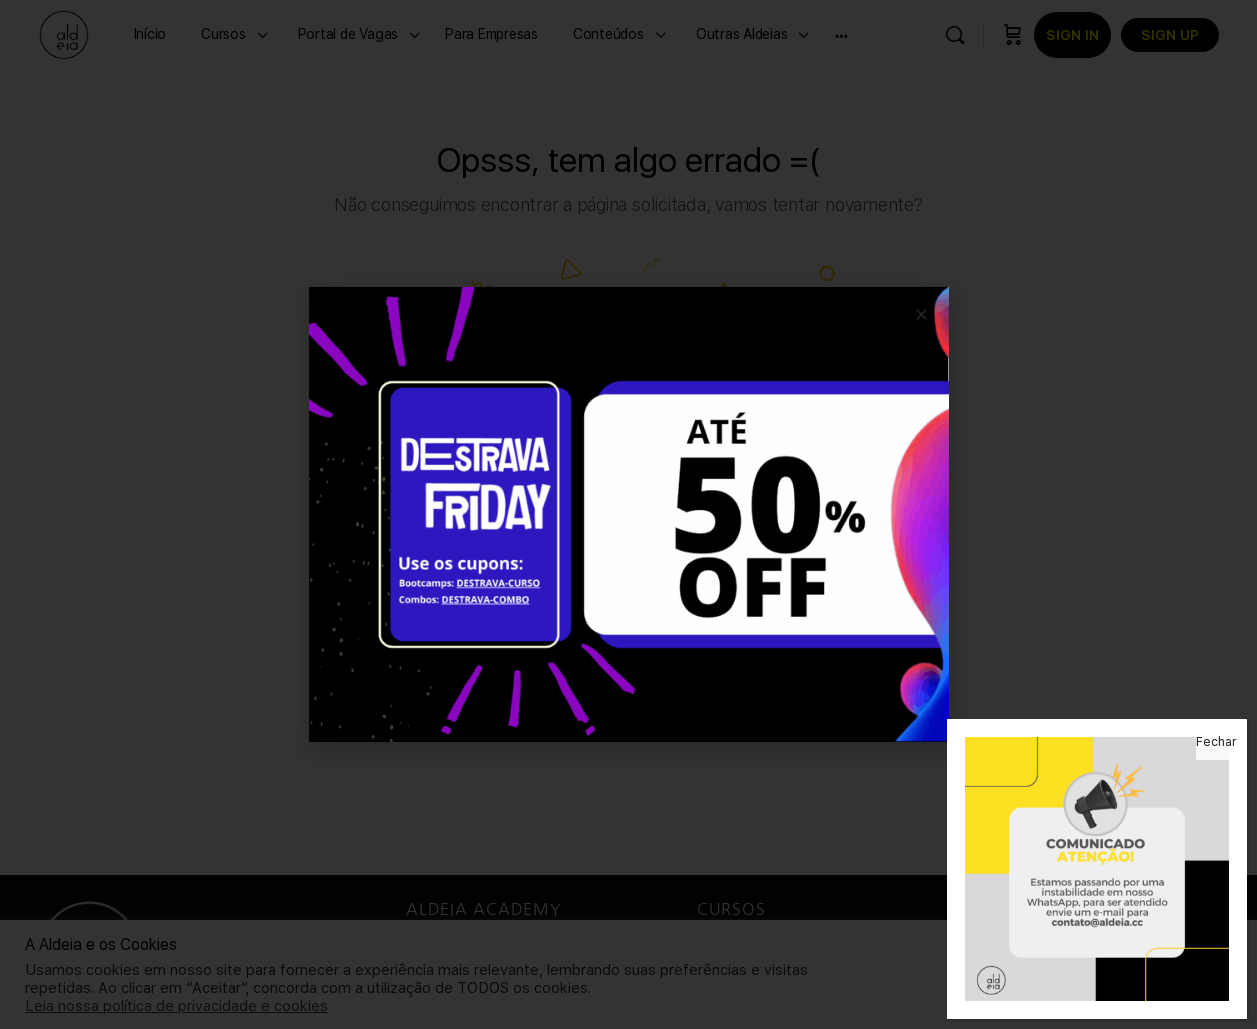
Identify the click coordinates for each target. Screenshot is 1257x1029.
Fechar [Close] (1216, 742)
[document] (628, 514)
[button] (921, 314)
